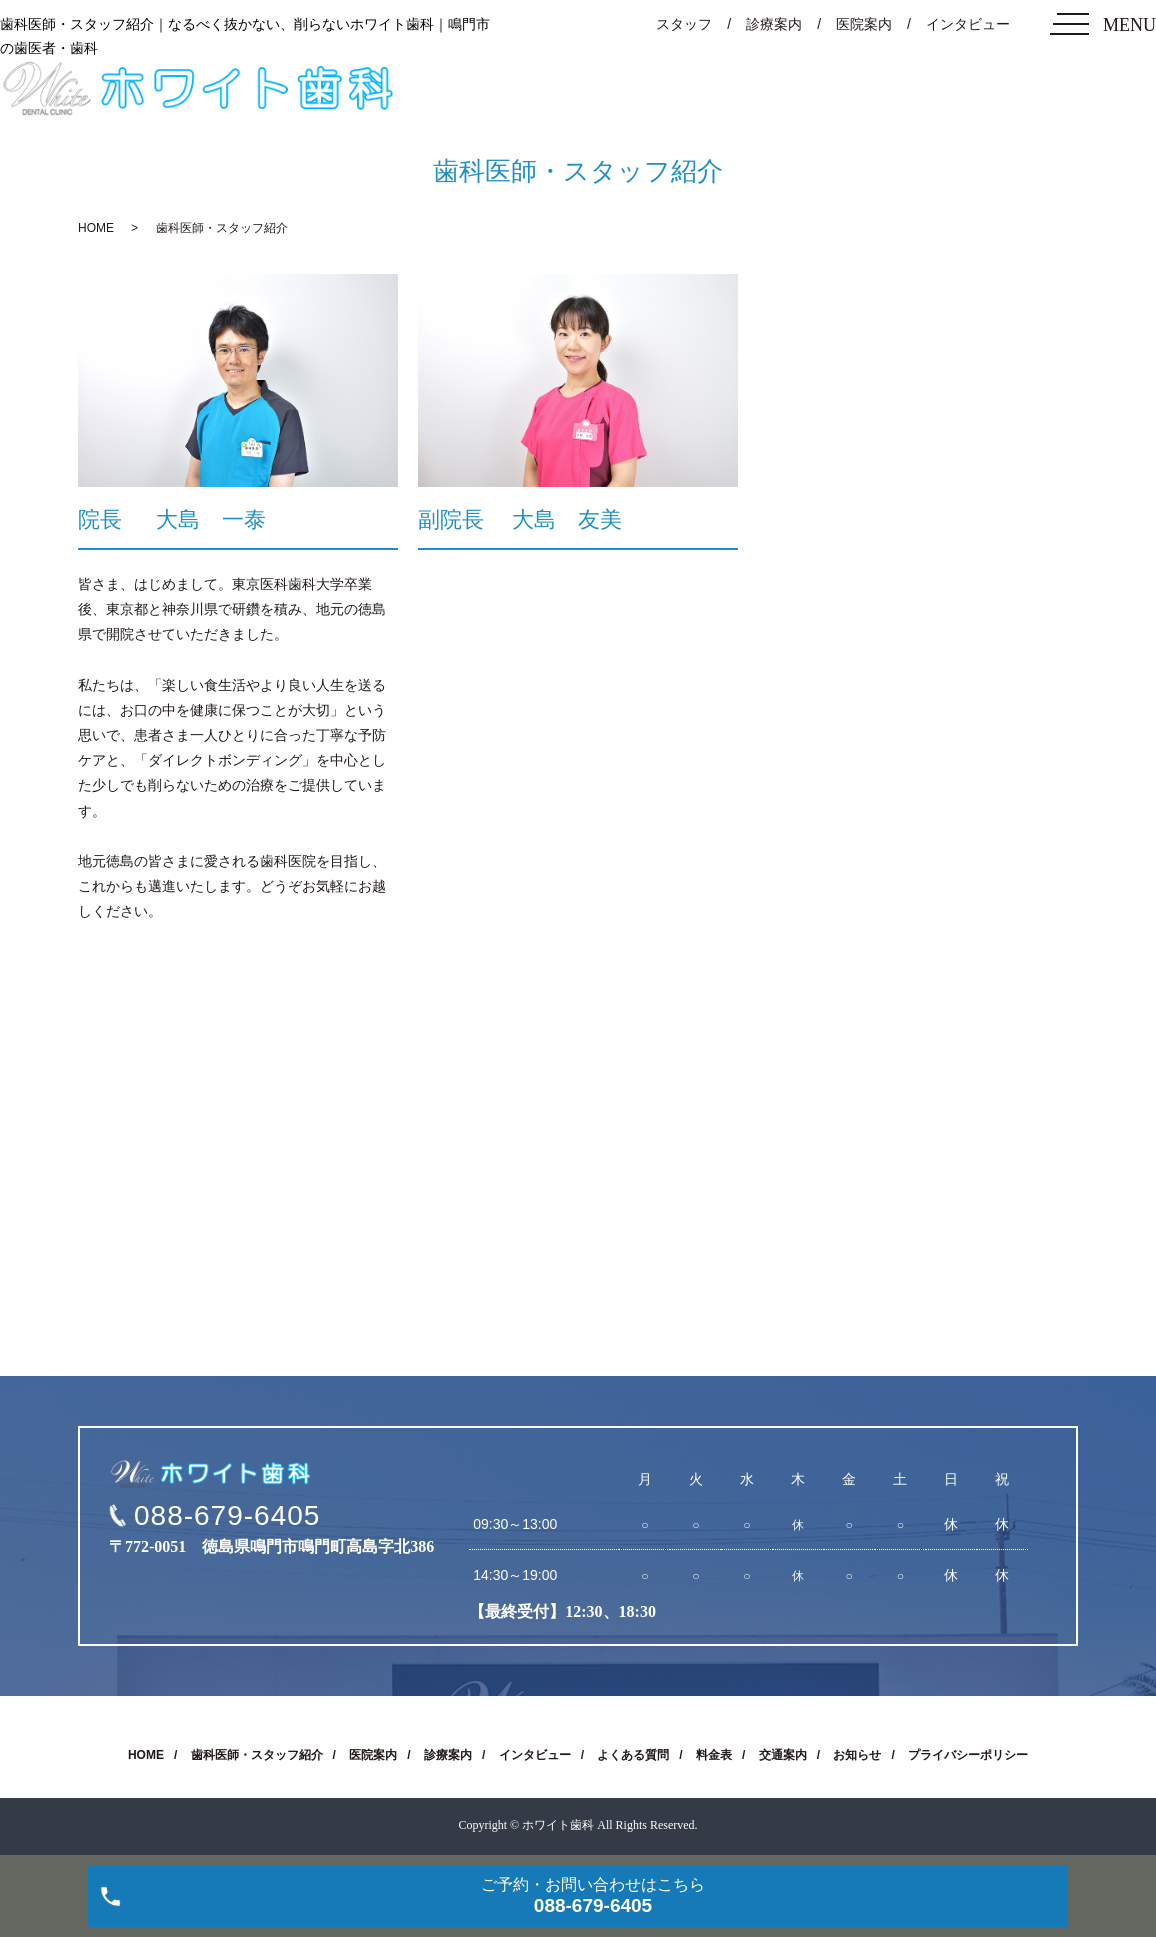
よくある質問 (633, 1755)
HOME (96, 228)
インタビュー (968, 24)
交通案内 (783, 1755)
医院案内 (864, 24)
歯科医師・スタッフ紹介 (257, 1755)
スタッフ (684, 24)
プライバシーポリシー (968, 1755)
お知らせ (857, 1755)
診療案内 (774, 24)
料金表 (714, 1755)
